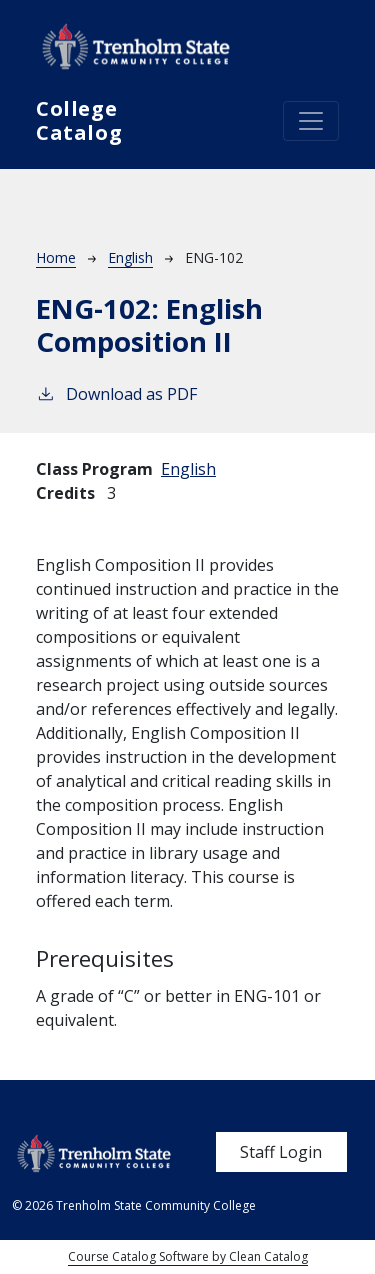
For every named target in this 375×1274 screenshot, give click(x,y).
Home (56, 257)
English (130, 257)
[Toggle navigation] (311, 121)
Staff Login (281, 1152)
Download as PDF (116, 393)
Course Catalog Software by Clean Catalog (188, 1256)
